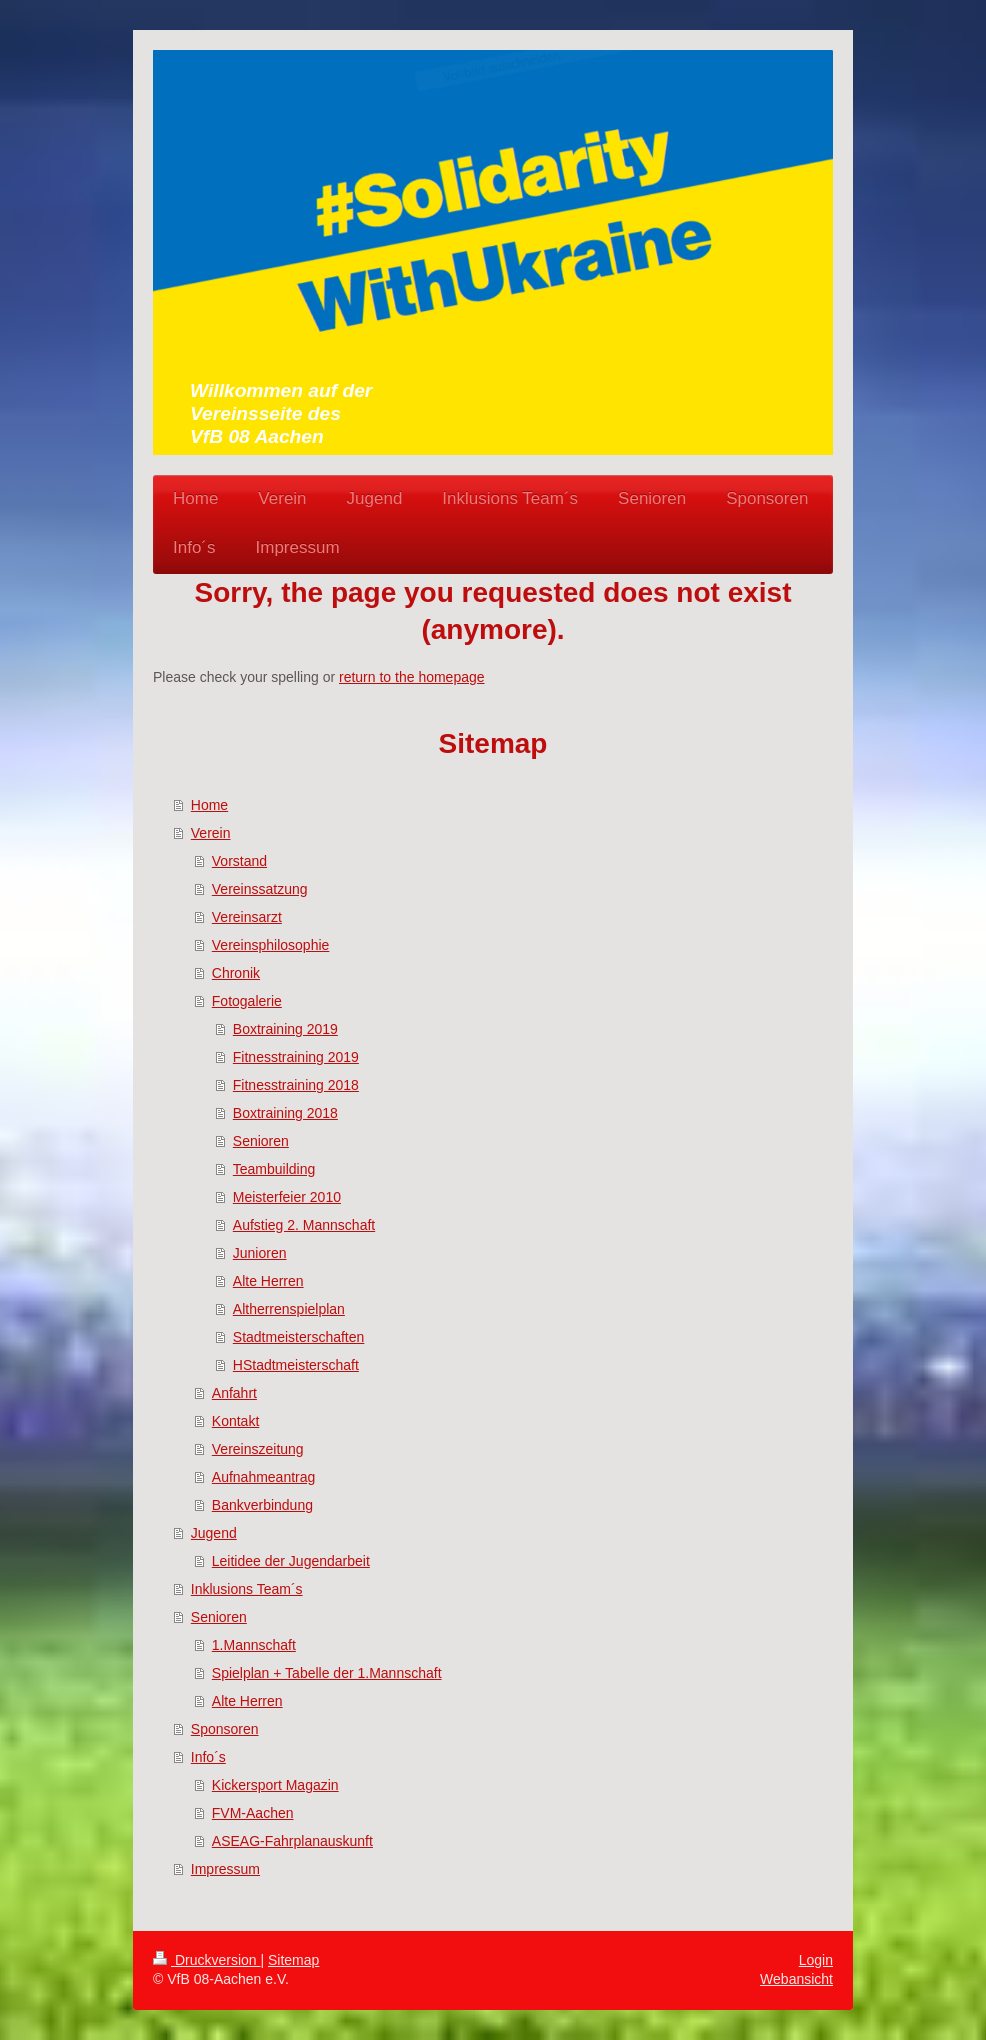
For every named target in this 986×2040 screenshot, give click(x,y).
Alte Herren (268, 1281)
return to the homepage (412, 677)
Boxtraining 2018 (285, 1113)
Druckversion (206, 1960)
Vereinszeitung (258, 1449)
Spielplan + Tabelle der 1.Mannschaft (327, 1673)
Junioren (260, 1253)
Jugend (214, 1533)
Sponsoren (225, 1729)
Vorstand (239, 861)
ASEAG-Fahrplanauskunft (292, 1841)
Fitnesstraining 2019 (296, 1057)
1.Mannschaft (254, 1645)
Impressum (225, 1869)
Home (209, 805)
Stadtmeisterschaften (299, 1337)
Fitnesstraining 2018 (296, 1085)
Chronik (236, 973)
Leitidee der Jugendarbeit (291, 1561)
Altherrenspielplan (289, 1309)
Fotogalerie (247, 1001)
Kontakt (235, 1421)
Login (816, 1960)
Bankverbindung (262, 1505)
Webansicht (796, 1979)
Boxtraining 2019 (285, 1029)
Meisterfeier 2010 (287, 1197)
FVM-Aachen (253, 1813)
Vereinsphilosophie (271, 945)
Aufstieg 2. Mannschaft (304, 1225)
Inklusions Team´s (247, 1589)
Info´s (208, 1757)
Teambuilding (274, 1169)
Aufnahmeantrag (264, 1477)
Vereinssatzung (260, 889)
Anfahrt (234, 1393)
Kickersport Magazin (275, 1785)
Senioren (261, 1141)
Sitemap (293, 1960)
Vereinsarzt (247, 917)
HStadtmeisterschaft (296, 1365)
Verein (211, 833)
